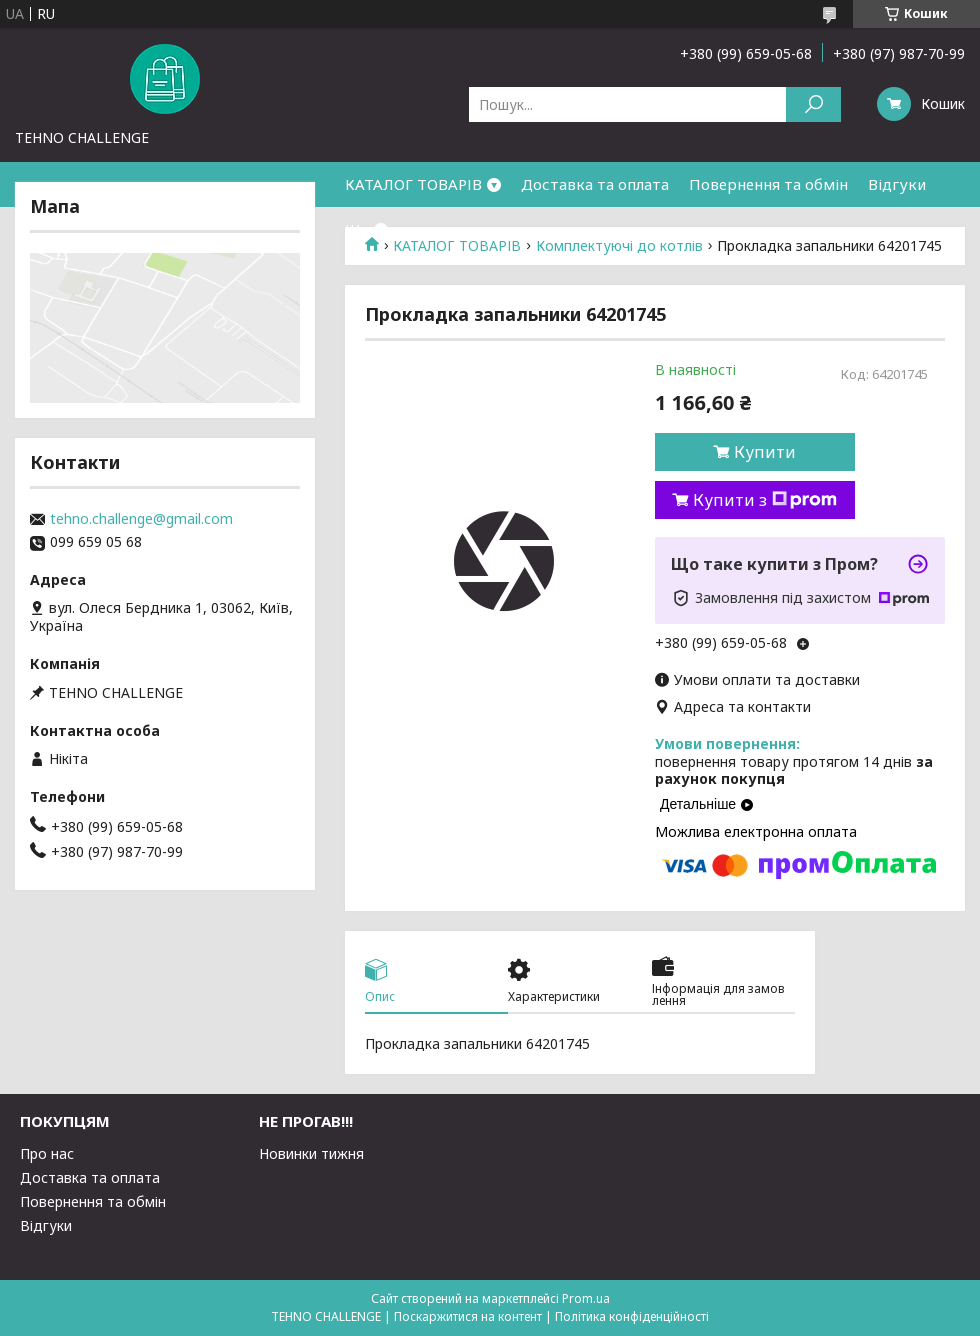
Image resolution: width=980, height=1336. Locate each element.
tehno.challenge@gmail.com (141, 519)
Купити (765, 452)
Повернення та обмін (768, 184)
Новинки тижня (311, 1153)
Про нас (47, 1153)
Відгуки (897, 184)
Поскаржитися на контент (468, 1316)
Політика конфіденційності (632, 1316)
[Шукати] (813, 104)
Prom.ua (586, 1298)
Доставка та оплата (595, 184)
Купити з (765, 500)
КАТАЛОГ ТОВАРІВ (413, 184)
